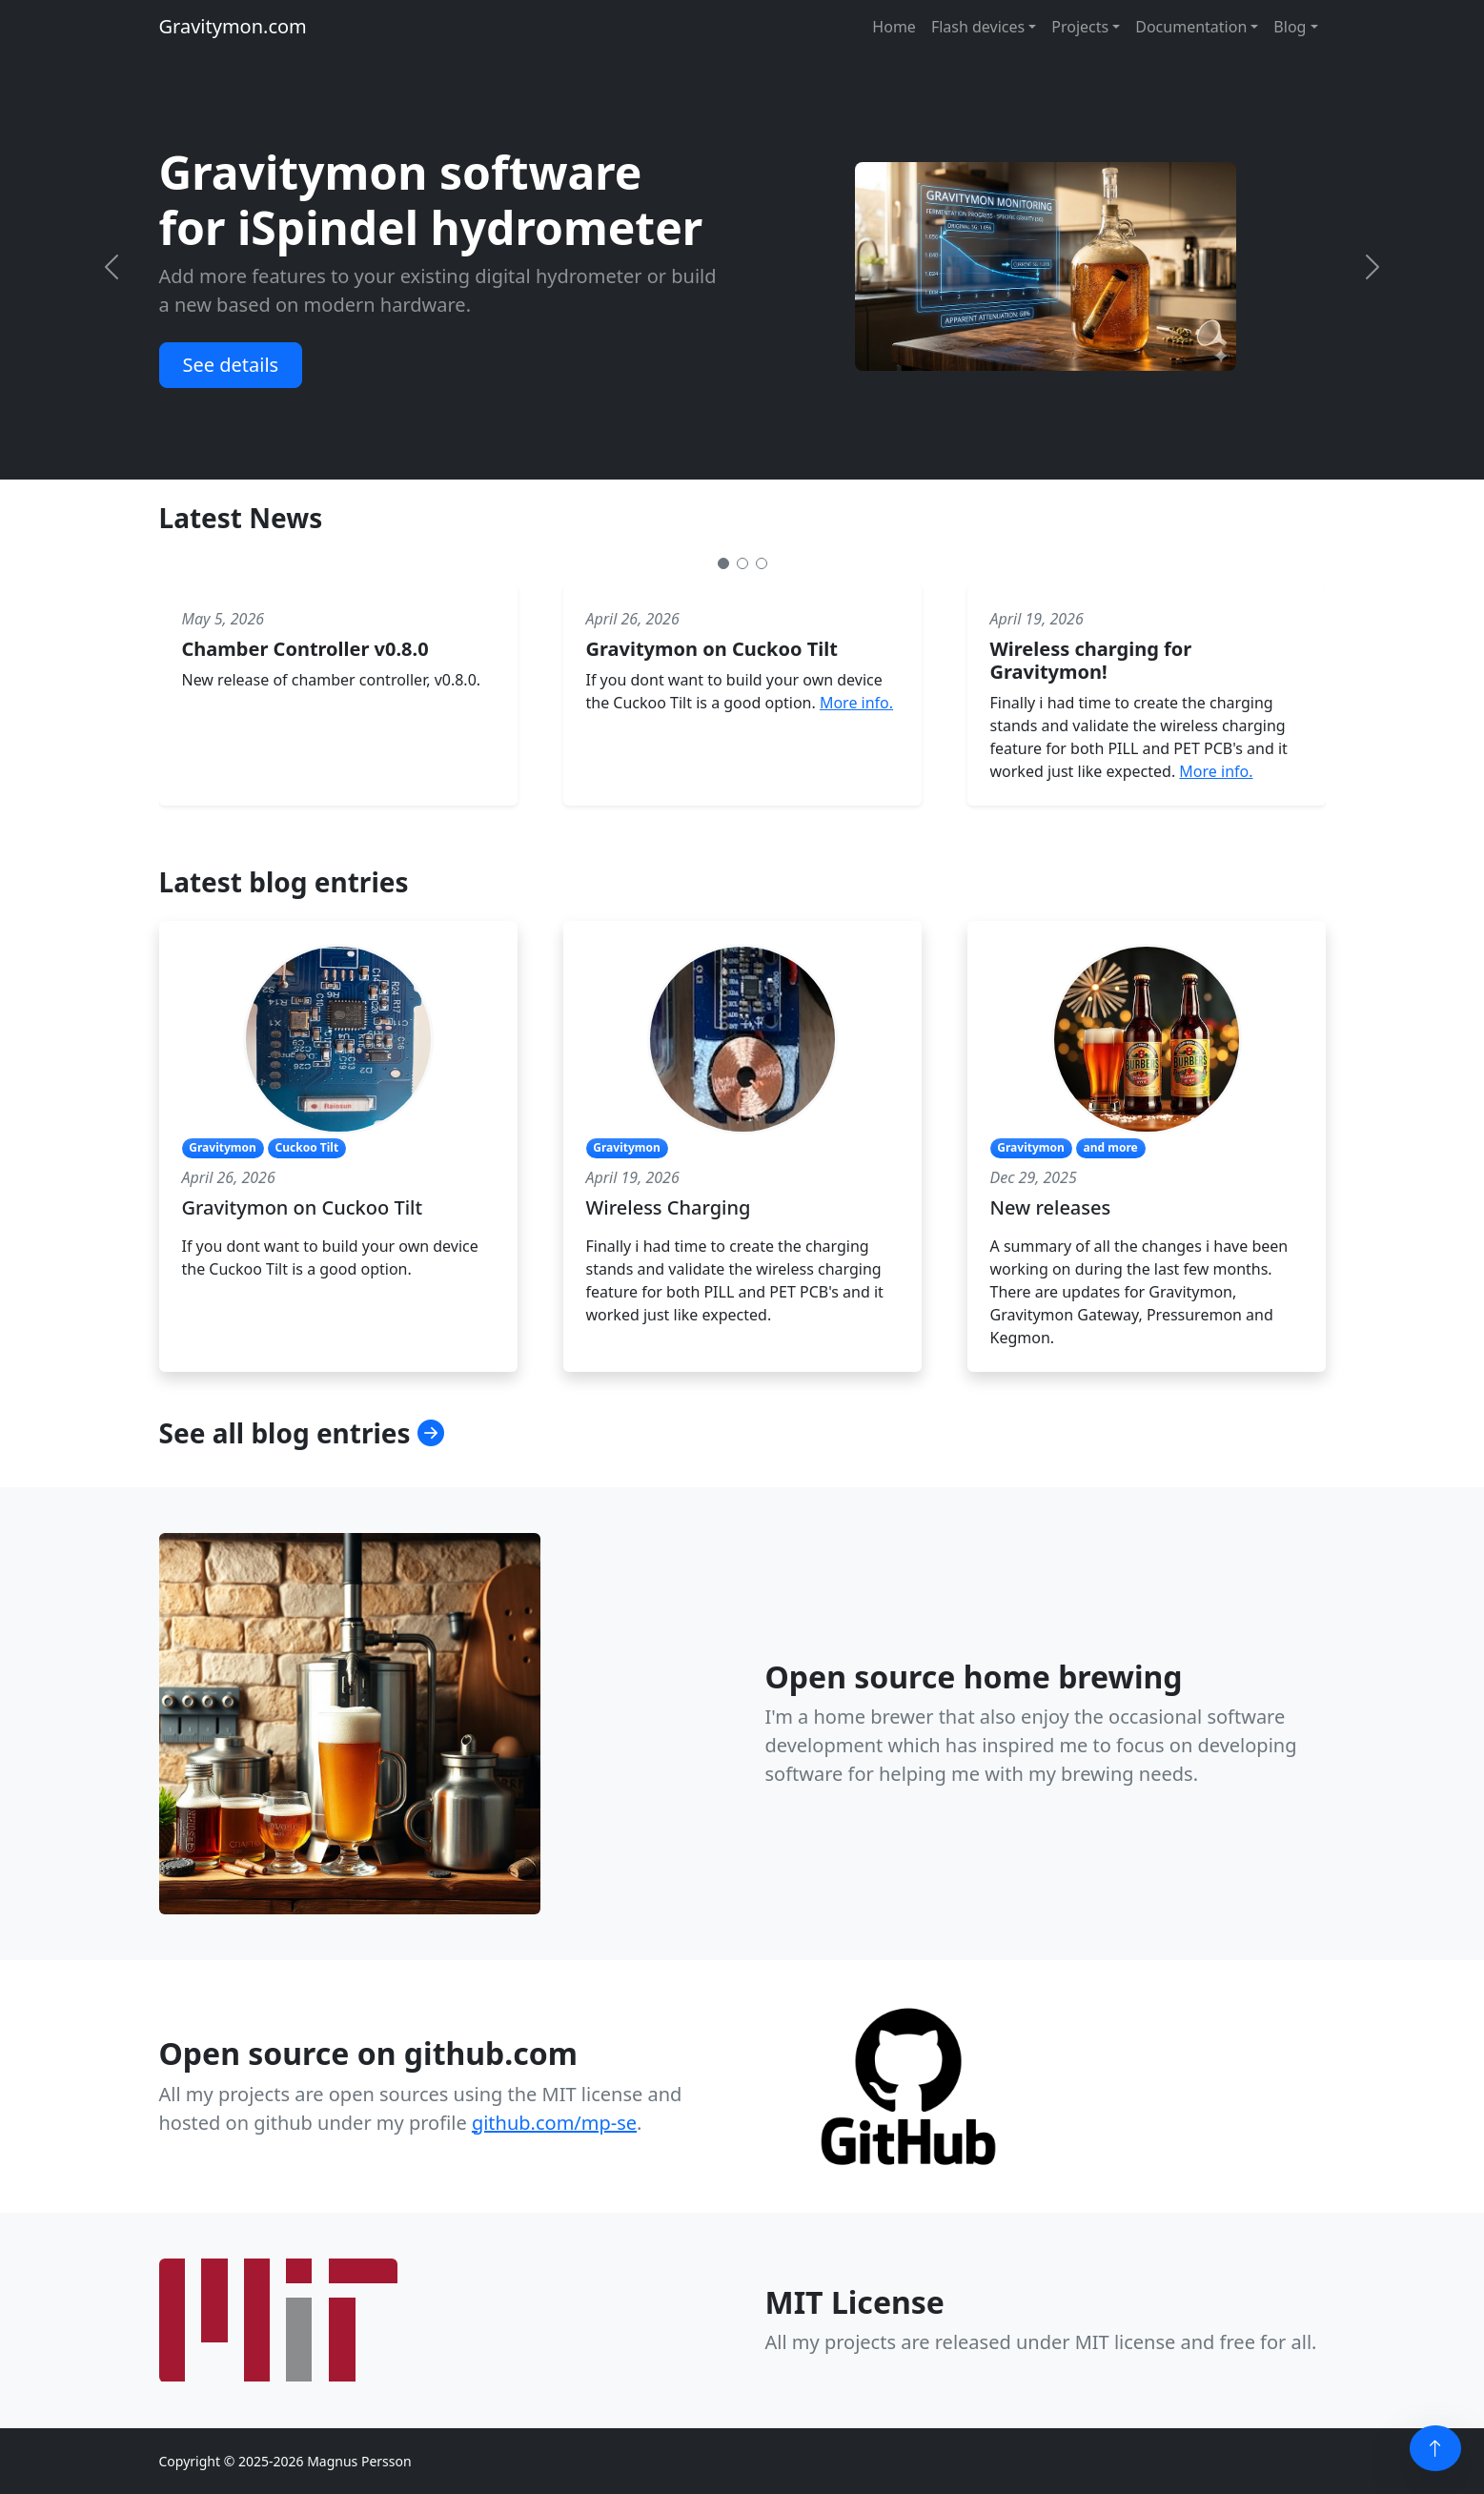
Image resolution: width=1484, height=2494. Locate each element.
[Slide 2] (742, 563)
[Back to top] (1435, 2448)
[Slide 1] (723, 563)
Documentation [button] (1191, 26)
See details (231, 365)
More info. (856, 702)
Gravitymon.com (233, 26)
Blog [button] (1289, 26)
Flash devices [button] (978, 26)
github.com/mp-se (554, 2123)
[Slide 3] (761, 563)
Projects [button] (1079, 26)
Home (894, 26)
